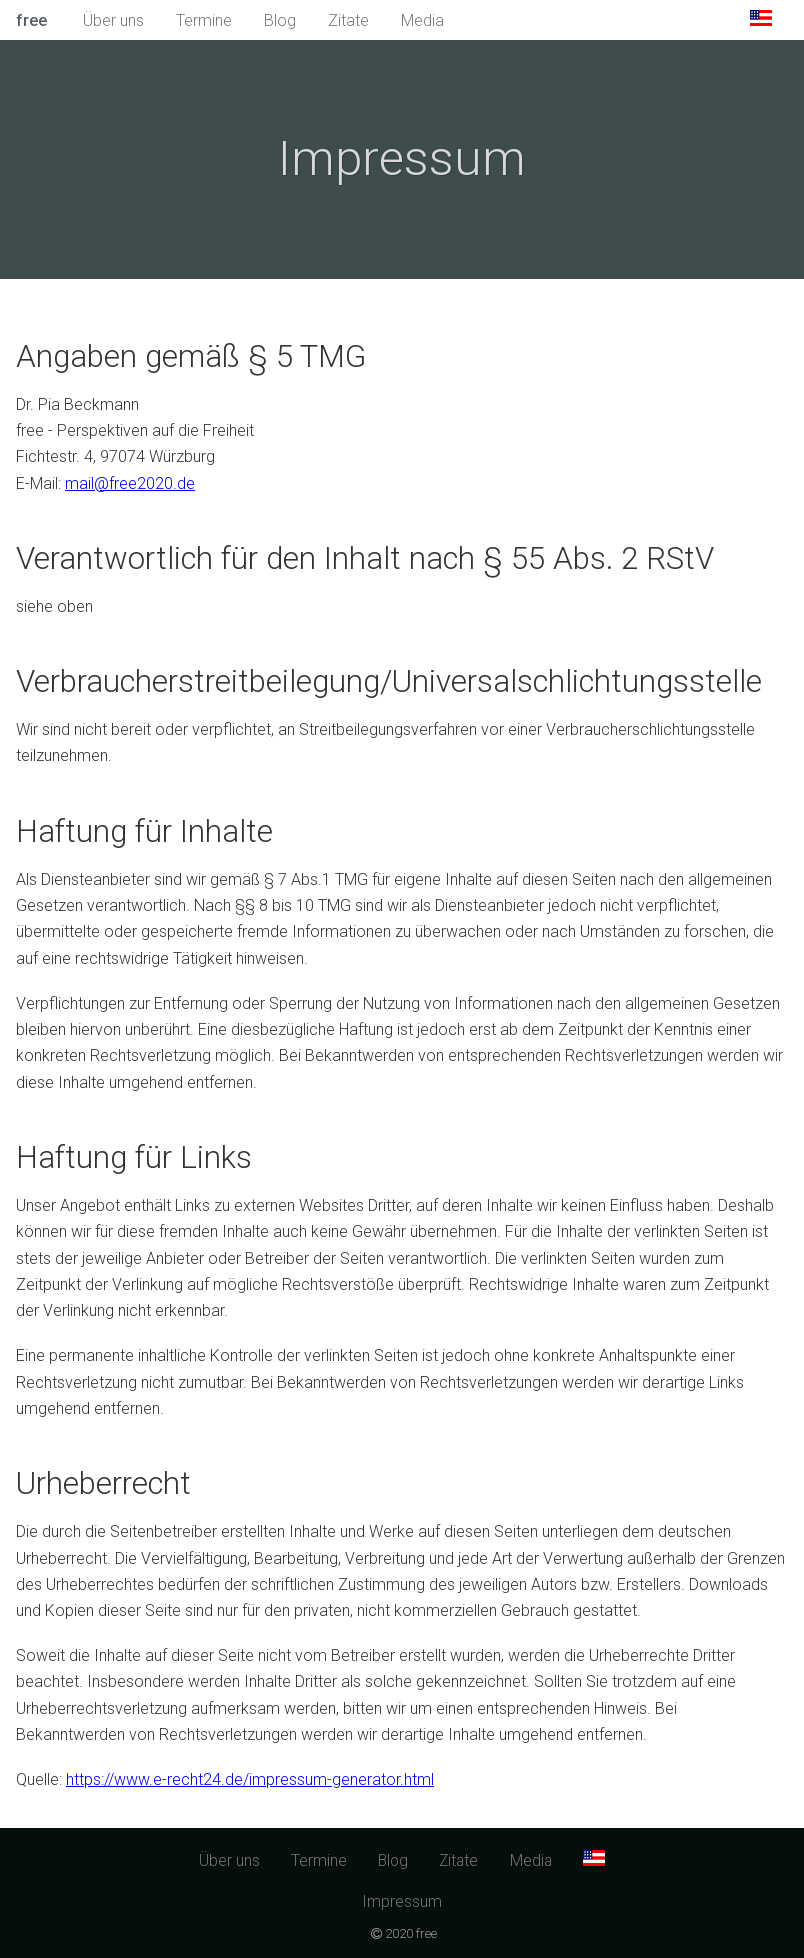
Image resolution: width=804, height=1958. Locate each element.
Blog (280, 20)
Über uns (113, 20)
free (31, 20)
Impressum (402, 1902)
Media (422, 20)
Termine (204, 20)
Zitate (348, 20)
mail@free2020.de (130, 483)
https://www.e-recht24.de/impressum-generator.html (250, 1779)
